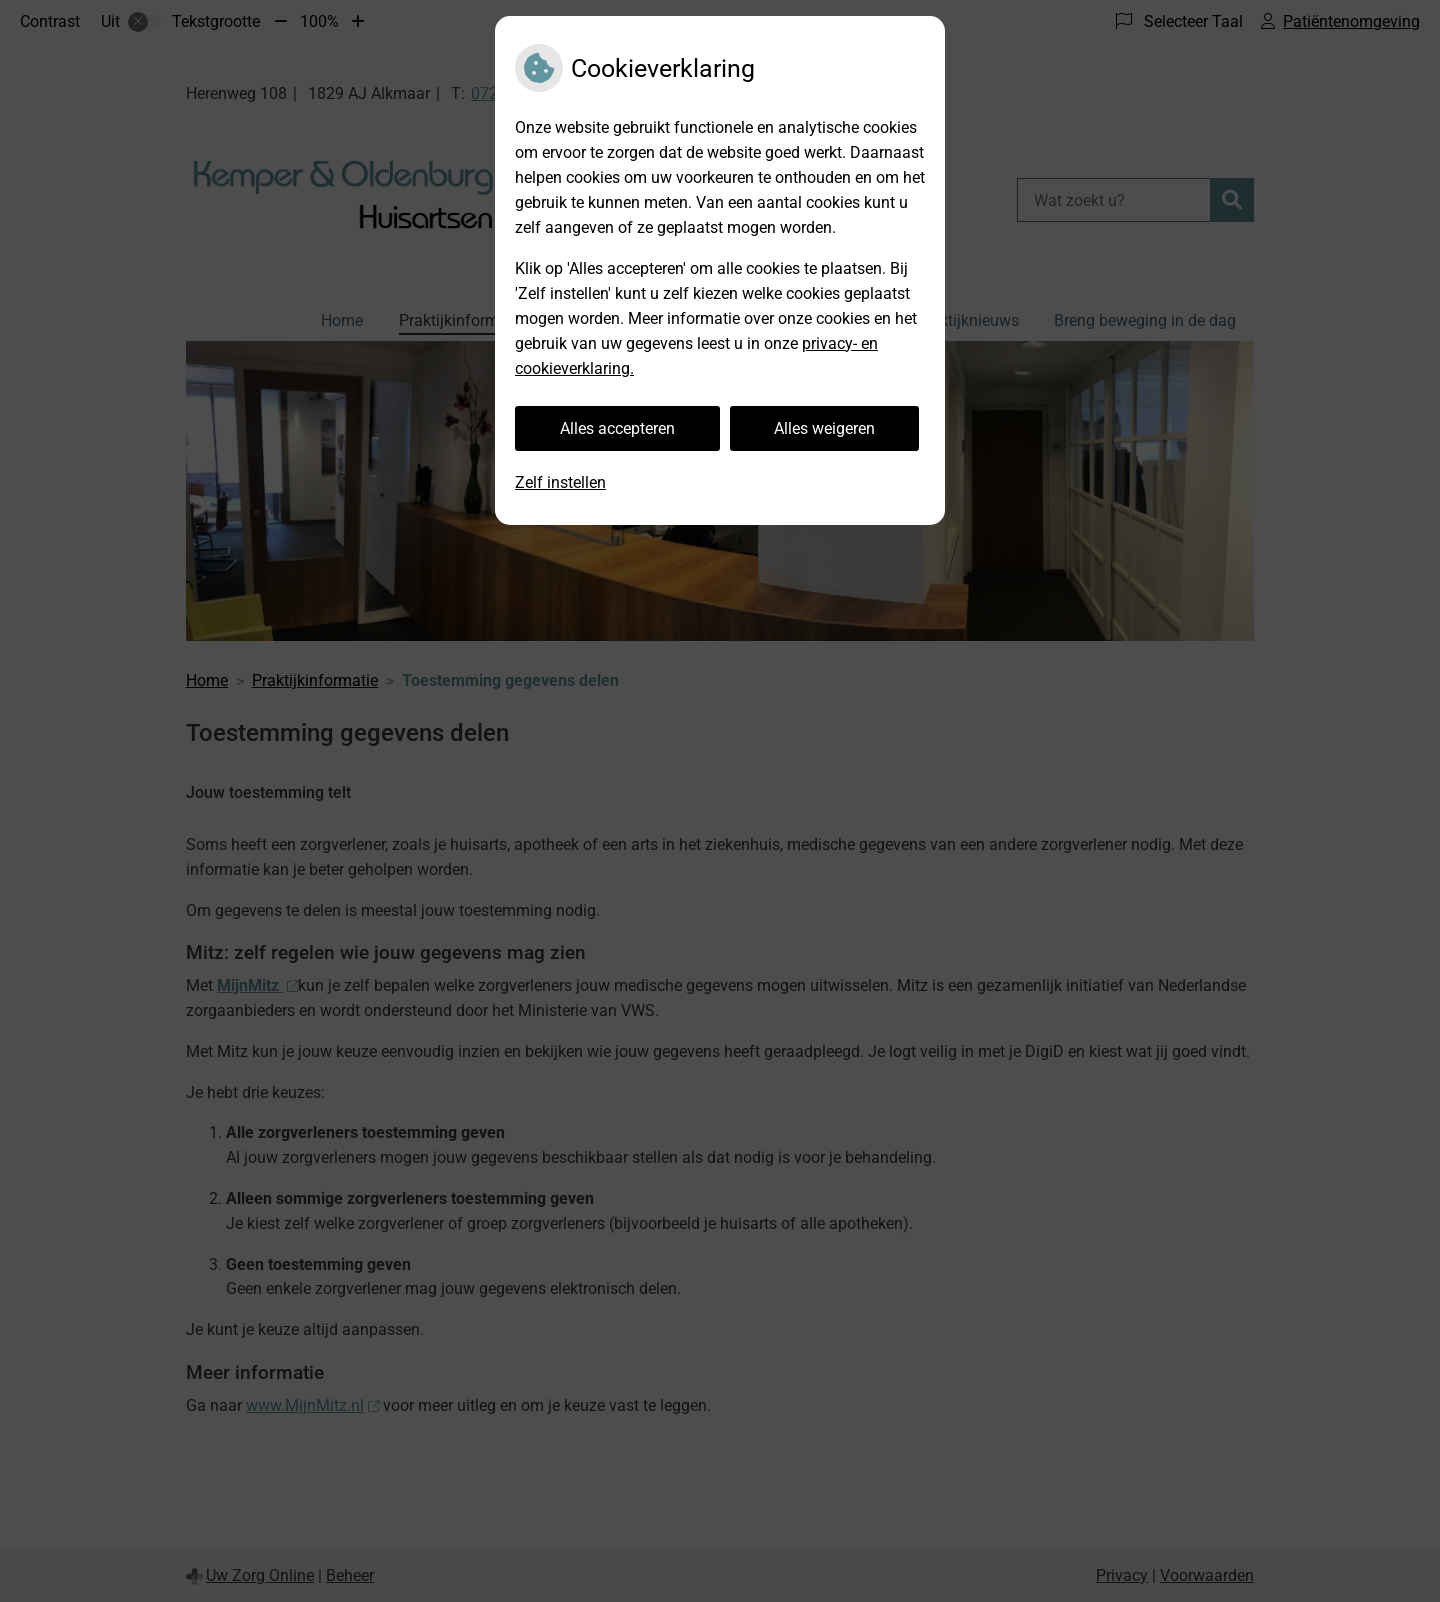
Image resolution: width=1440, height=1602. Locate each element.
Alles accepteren (617, 428)
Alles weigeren (824, 428)
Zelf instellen (560, 482)
